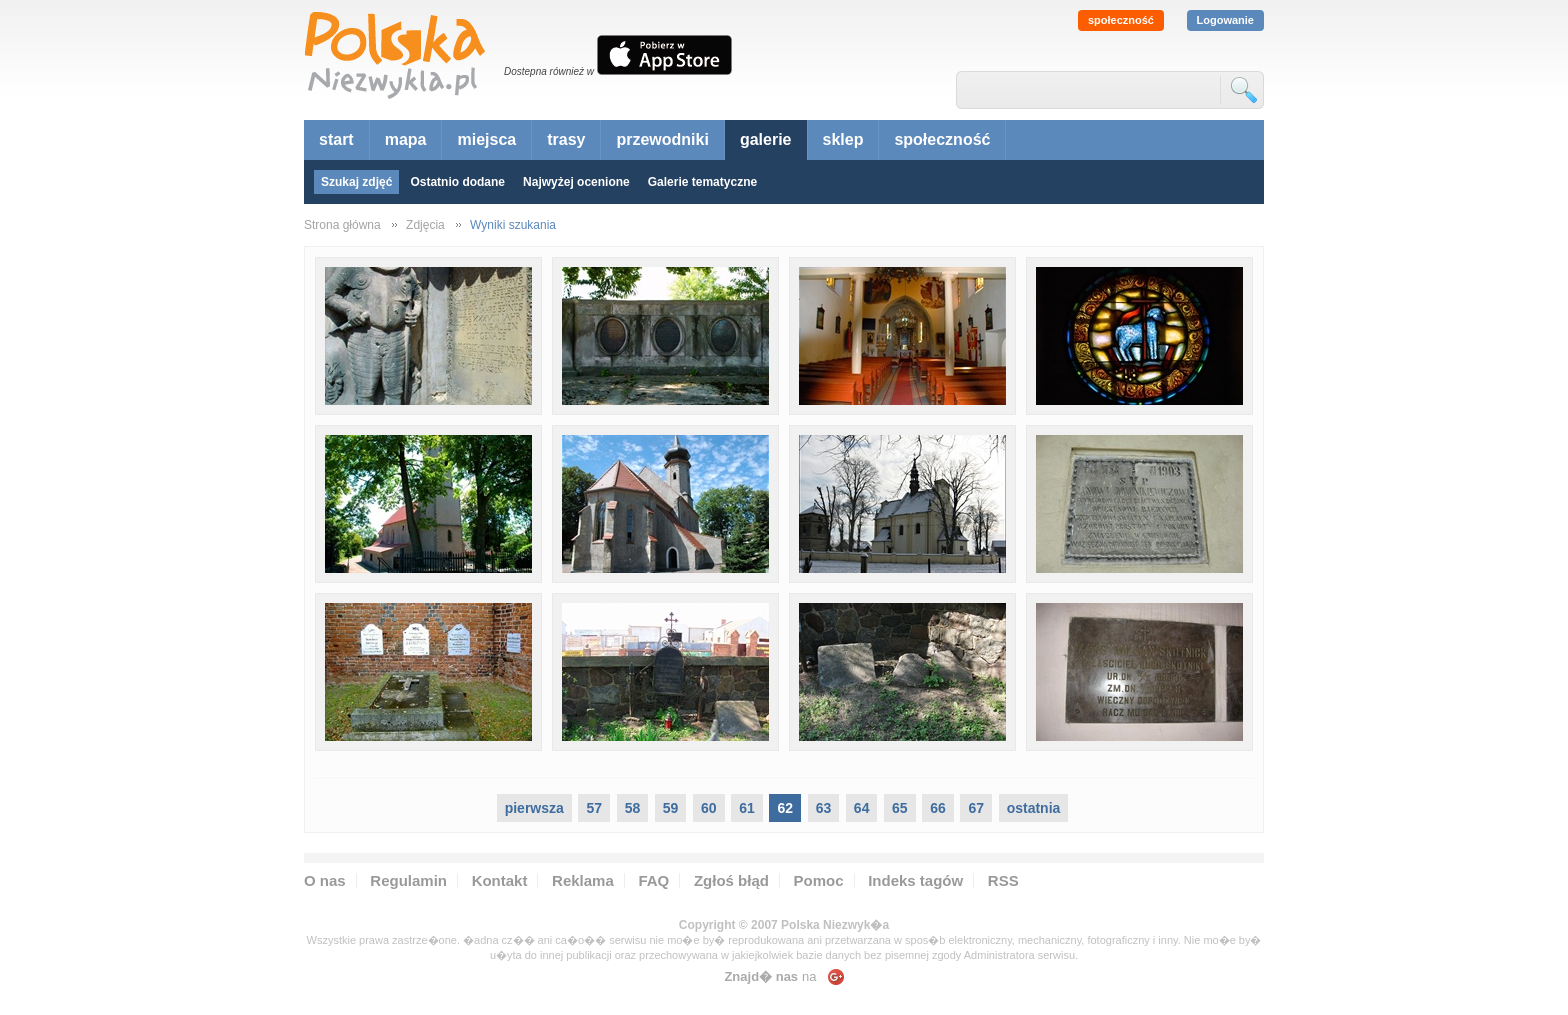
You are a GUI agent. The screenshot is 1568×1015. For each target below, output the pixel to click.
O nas (325, 880)
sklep (843, 139)
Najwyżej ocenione (576, 182)
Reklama (583, 880)
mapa (406, 139)
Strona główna (342, 225)
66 (938, 808)
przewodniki (662, 139)
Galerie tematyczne (702, 182)
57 (594, 808)
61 (747, 808)
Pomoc (819, 880)
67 (976, 808)
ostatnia (1034, 808)
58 (633, 808)
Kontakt (500, 880)
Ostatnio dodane (457, 182)
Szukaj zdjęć (356, 182)
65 (900, 808)
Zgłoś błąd (731, 880)
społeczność (1121, 20)
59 (671, 808)
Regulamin (408, 880)
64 (862, 808)
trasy (566, 139)
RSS (1003, 880)
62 (785, 808)
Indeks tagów (915, 880)
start (336, 139)
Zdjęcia (425, 225)
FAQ (653, 880)
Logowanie (1225, 20)
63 (824, 808)
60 (709, 808)
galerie (766, 139)
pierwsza (534, 808)
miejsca (486, 139)
